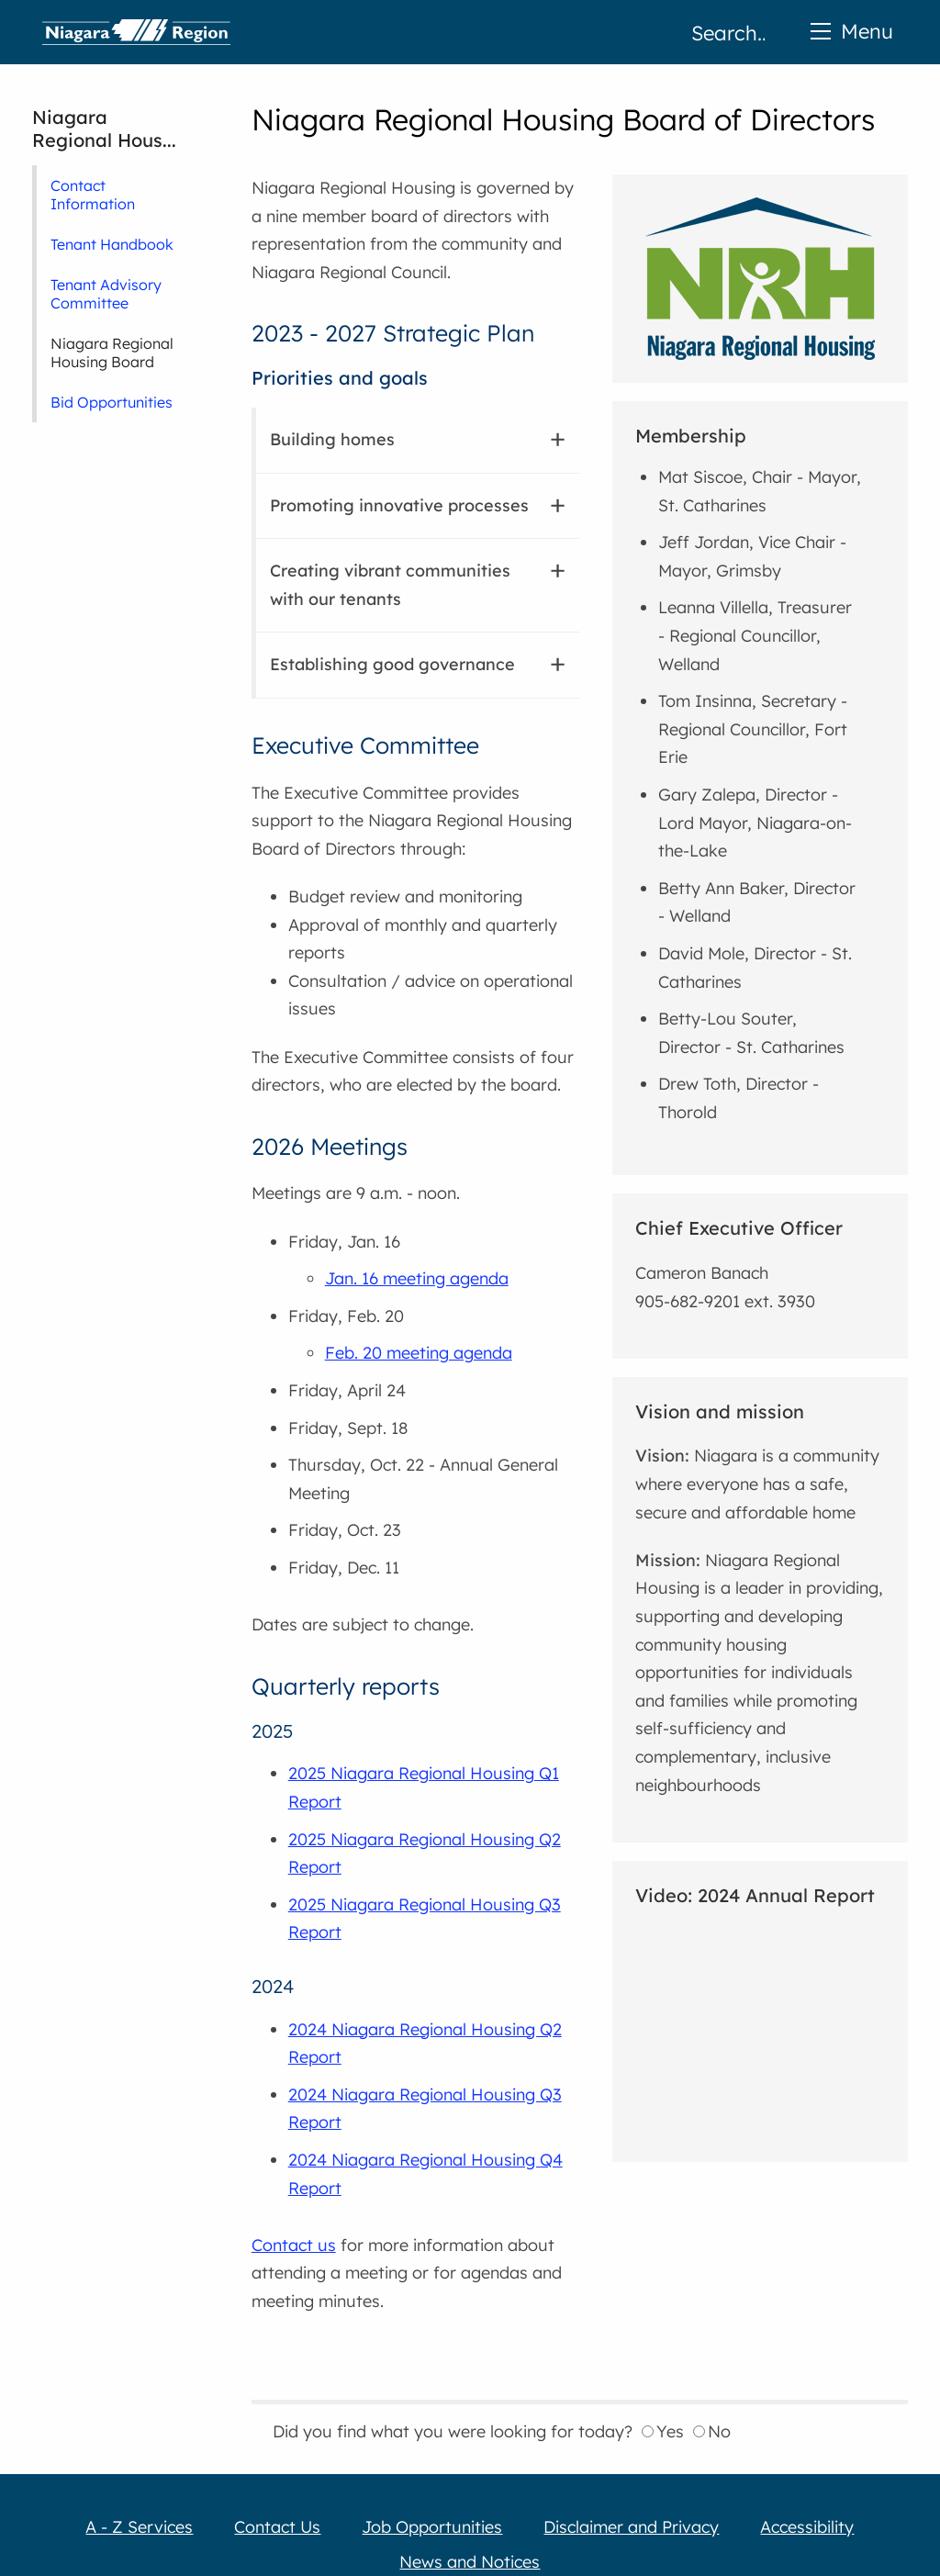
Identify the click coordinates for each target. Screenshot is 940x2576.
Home (136, 32)
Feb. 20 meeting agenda (418, 1352)
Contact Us (277, 2526)
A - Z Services (139, 2526)
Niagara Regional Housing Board (111, 352)
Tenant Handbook (111, 244)
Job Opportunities (432, 2526)
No (712, 2431)
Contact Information (92, 194)
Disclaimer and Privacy (631, 2526)
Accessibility (807, 2526)
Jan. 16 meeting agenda (417, 1278)
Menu (852, 30)
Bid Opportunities (111, 402)
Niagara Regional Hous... (104, 128)
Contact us (294, 2245)
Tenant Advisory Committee (106, 293)
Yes (663, 2431)
